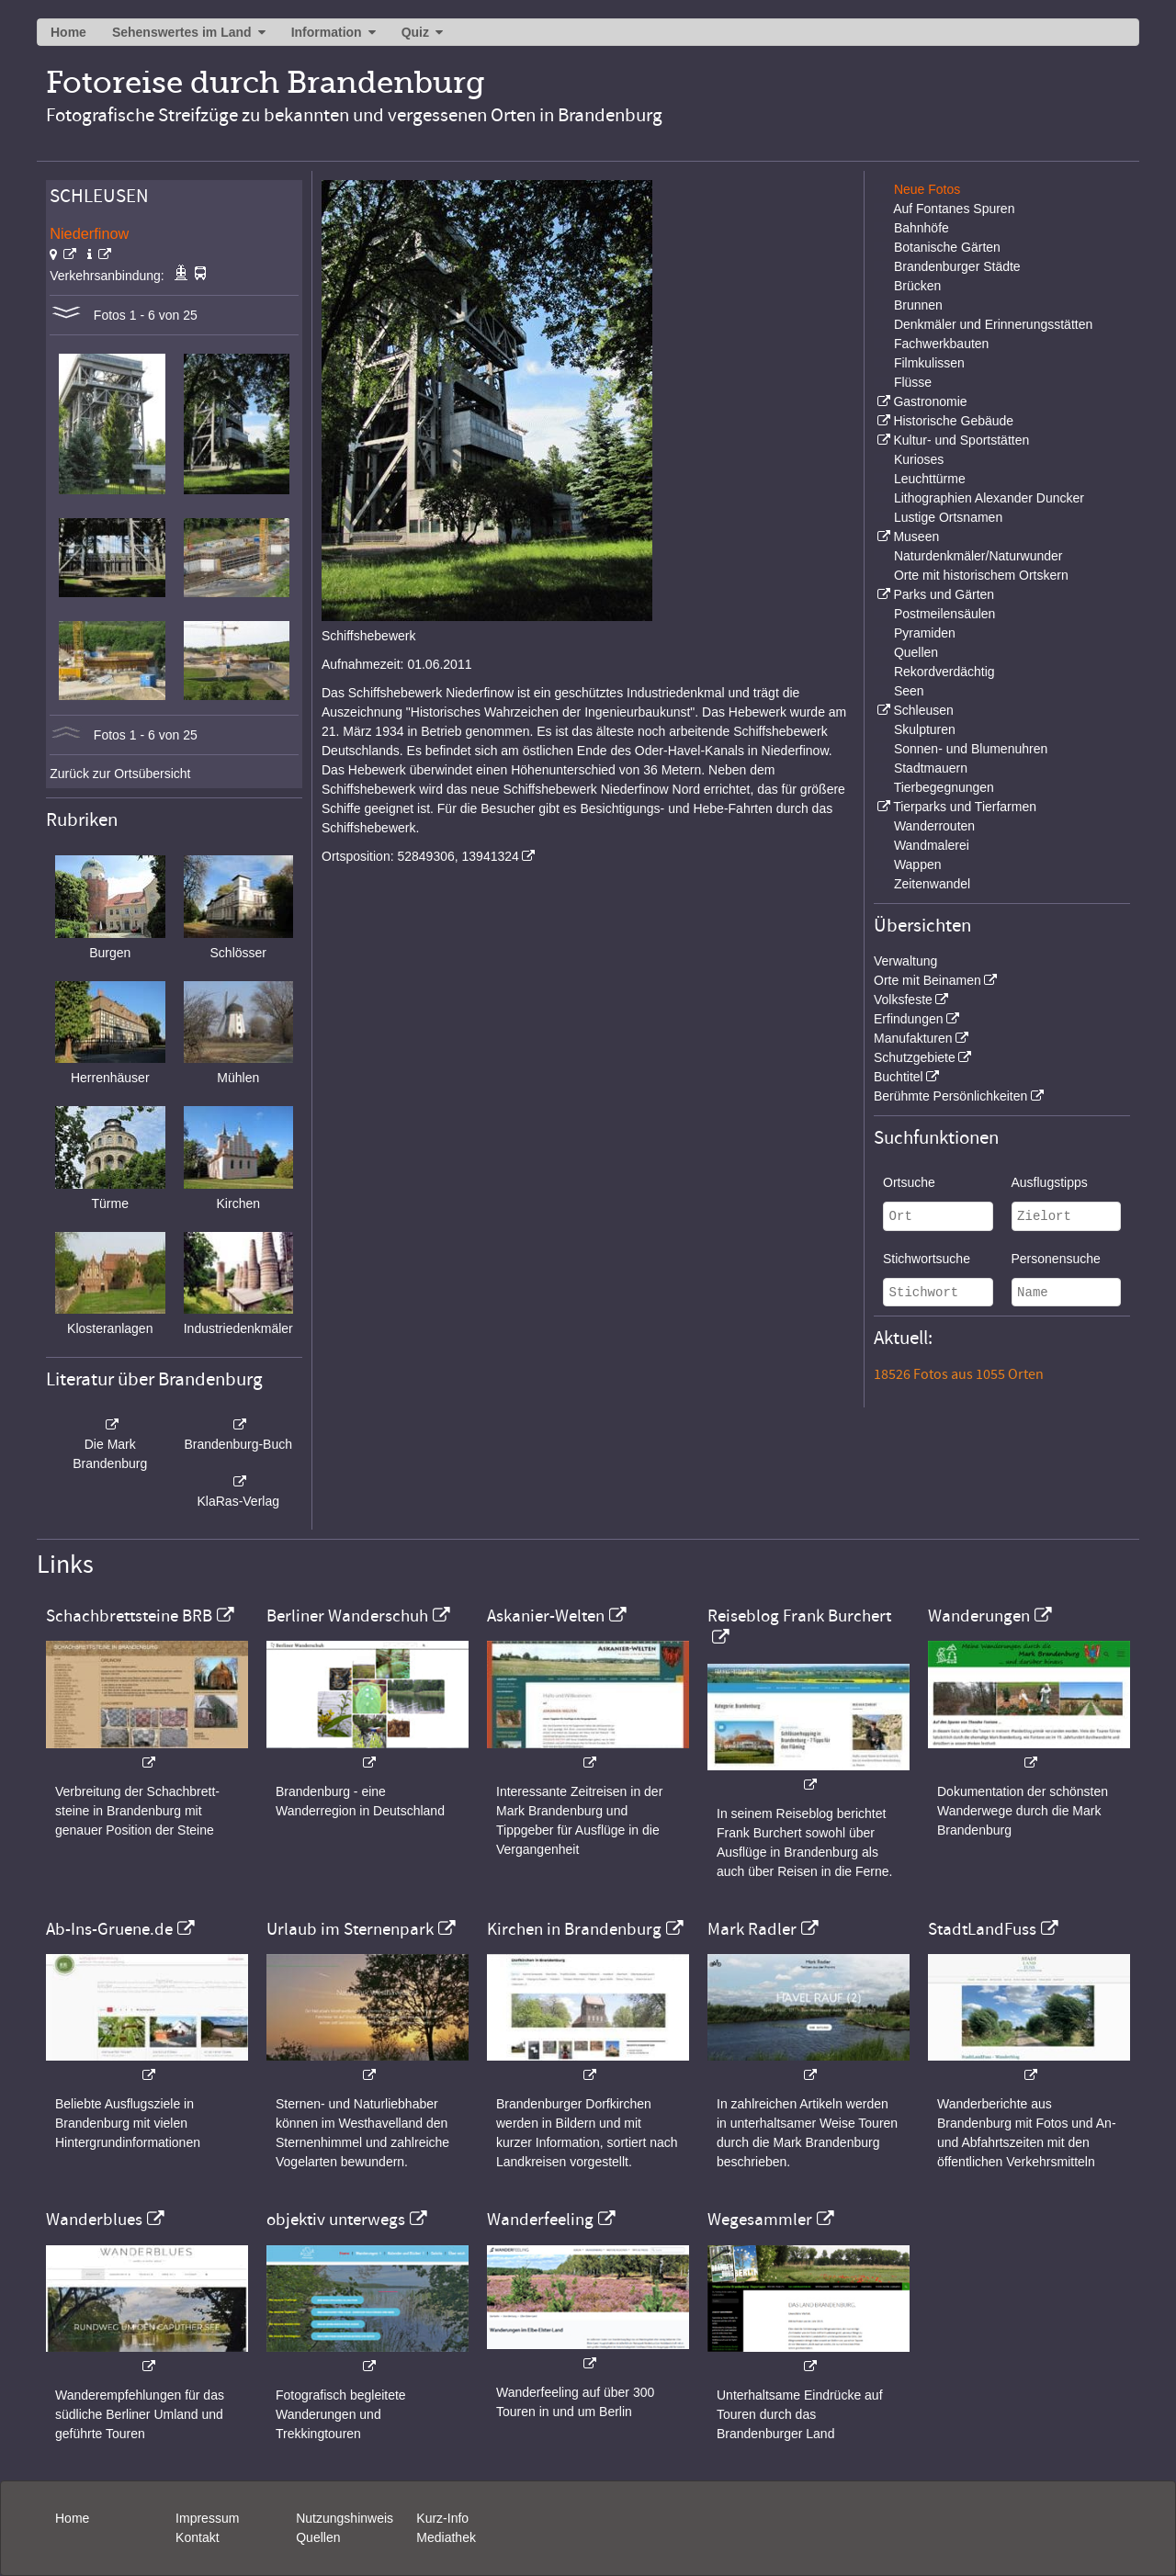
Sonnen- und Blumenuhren (970, 748)
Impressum (207, 2518)
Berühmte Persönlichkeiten (950, 1096)
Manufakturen (913, 1038)
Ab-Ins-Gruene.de (109, 1929)
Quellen (916, 652)
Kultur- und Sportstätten (961, 440)
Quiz (415, 32)
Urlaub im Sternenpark (350, 1929)
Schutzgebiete (915, 1057)
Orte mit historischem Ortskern (981, 575)
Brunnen (918, 305)
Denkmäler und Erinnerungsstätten (993, 324)
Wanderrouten (934, 826)
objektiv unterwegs (335, 2220)
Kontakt (197, 2537)
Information (326, 32)
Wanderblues (94, 2220)
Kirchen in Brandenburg (574, 1929)
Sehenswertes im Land (182, 32)
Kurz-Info (442, 2518)
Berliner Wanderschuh (347, 1616)
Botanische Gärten (947, 247)
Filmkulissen (929, 363)
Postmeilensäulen (945, 613)
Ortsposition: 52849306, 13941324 (420, 856)
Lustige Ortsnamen (948, 517)
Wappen (918, 864)
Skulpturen (925, 729)
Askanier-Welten (546, 1616)
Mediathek (446, 2537)
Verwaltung (905, 961)
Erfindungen (909, 1018)
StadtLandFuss (982, 1929)
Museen (916, 536)
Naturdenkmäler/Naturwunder (978, 555)
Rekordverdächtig (944, 671)
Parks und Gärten (943, 594)
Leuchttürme (930, 478)
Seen (909, 691)
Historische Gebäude (953, 420)
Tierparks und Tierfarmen (964, 806)
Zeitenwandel (932, 883)
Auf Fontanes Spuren (953, 208)
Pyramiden (925, 633)
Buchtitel (898, 1076)
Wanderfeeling (540, 2220)
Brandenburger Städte (957, 266)
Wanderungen (979, 1616)
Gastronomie (930, 401)
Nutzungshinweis (344, 2518)
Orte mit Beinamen (927, 980)
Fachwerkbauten (941, 343)
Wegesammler (759, 2220)
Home (68, 32)
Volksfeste (903, 999)
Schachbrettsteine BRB (129, 1616)
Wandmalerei (931, 845)
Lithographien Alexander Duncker (989, 498)
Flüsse (913, 382)
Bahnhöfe (921, 227)
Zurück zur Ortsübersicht (120, 773)
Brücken (917, 285)
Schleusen (923, 710)
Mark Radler (752, 1929)
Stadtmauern (930, 768)
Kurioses (919, 459)
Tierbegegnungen (944, 787)
